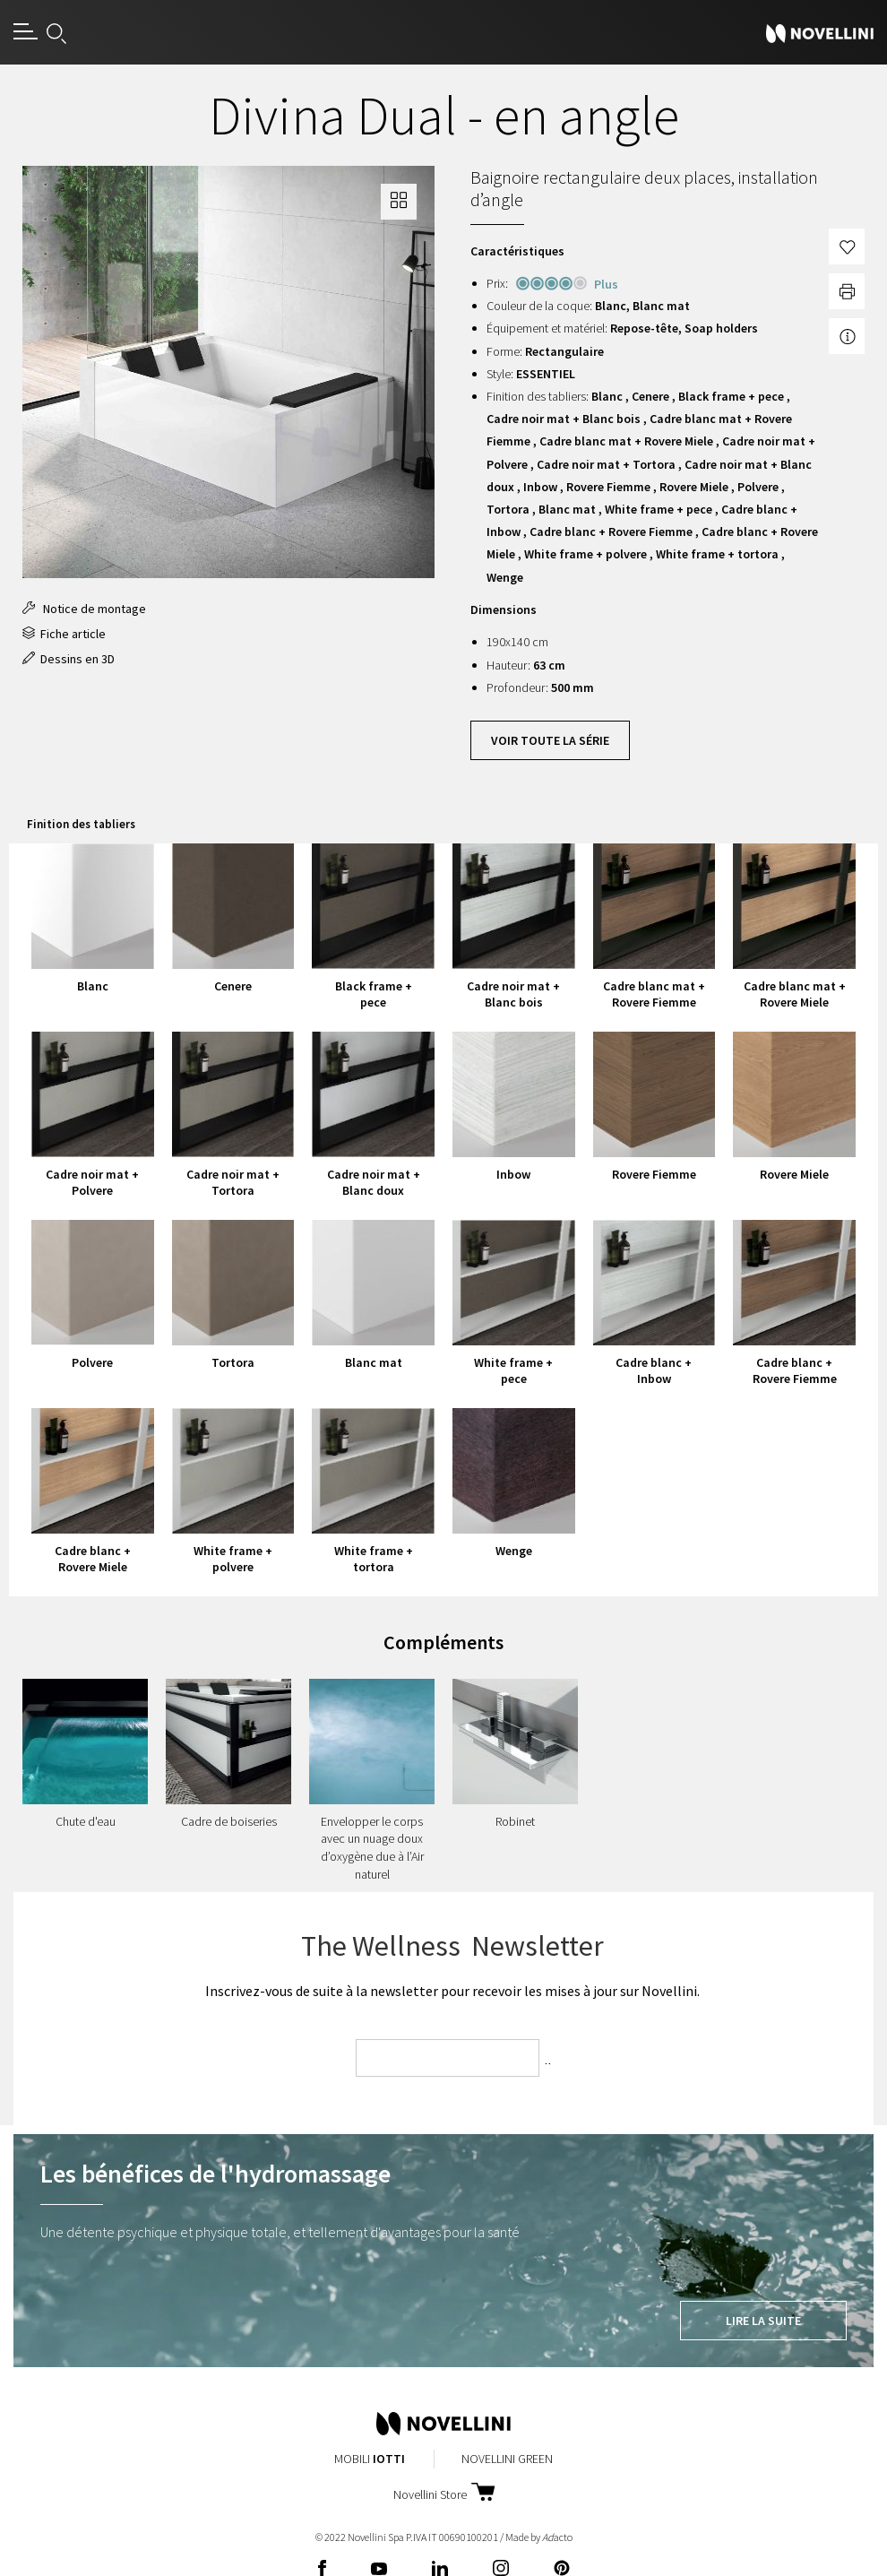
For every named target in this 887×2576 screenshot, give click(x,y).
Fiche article (64, 634)
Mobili (369, 2459)
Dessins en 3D (68, 659)
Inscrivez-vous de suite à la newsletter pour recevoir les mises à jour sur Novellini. (452, 1991)
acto (557, 2537)
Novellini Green (507, 2459)
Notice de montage (84, 609)
